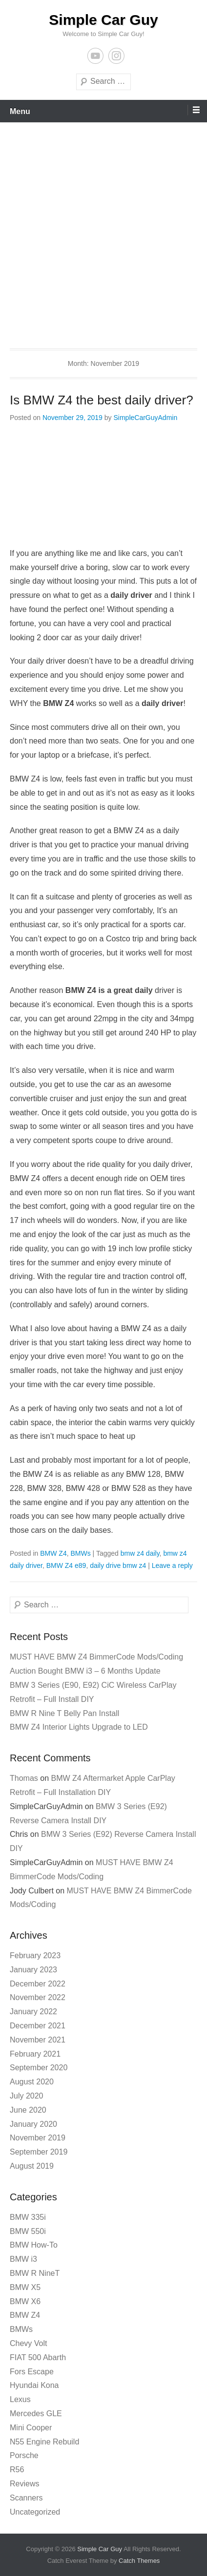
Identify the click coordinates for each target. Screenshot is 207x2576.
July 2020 (26, 2096)
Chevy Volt (28, 2343)
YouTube (95, 56)
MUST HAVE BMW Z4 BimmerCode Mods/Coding (96, 1657)
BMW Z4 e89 (66, 1565)
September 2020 (38, 2067)
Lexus (20, 2399)
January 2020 (33, 2124)
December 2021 (37, 2026)
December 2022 (37, 1984)
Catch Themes (139, 2560)
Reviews (24, 2484)
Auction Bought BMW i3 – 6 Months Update (85, 1671)
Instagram (116, 56)
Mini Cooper (31, 2427)
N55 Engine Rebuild (44, 2442)
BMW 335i (28, 2217)
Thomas (24, 1778)
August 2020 (32, 2082)
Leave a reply (172, 1565)
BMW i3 (23, 2259)
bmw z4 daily (140, 1553)
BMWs (81, 1553)
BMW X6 (25, 2301)
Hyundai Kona (34, 2385)
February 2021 (35, 2054)
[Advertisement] (103, 230)
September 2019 (38, 2152)
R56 (17, 2469)
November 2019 (37, 2138)
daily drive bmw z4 (118, 1565)
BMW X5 (25, 2287)
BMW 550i (28, 2231)
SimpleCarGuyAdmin (145, 417)
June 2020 (28, 2110)
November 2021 (37, 2040)
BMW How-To (34, 2245)
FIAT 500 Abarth (38, 2357)
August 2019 (32, 2166)
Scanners (26, 2498)
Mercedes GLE (36, 2413)
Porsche (24, 2455)
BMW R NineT (35, 2273)
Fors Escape (32, 2371)
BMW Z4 (53, 1553)
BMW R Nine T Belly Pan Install (64, 1713)
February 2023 (35, 1955)
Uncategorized (35, 2512)
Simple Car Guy (103, 20)
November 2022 (37, 1997)
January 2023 (33, 1969)
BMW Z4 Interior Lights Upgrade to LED (79, 1727)
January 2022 (33, 2011)
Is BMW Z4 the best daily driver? (101, 400)
